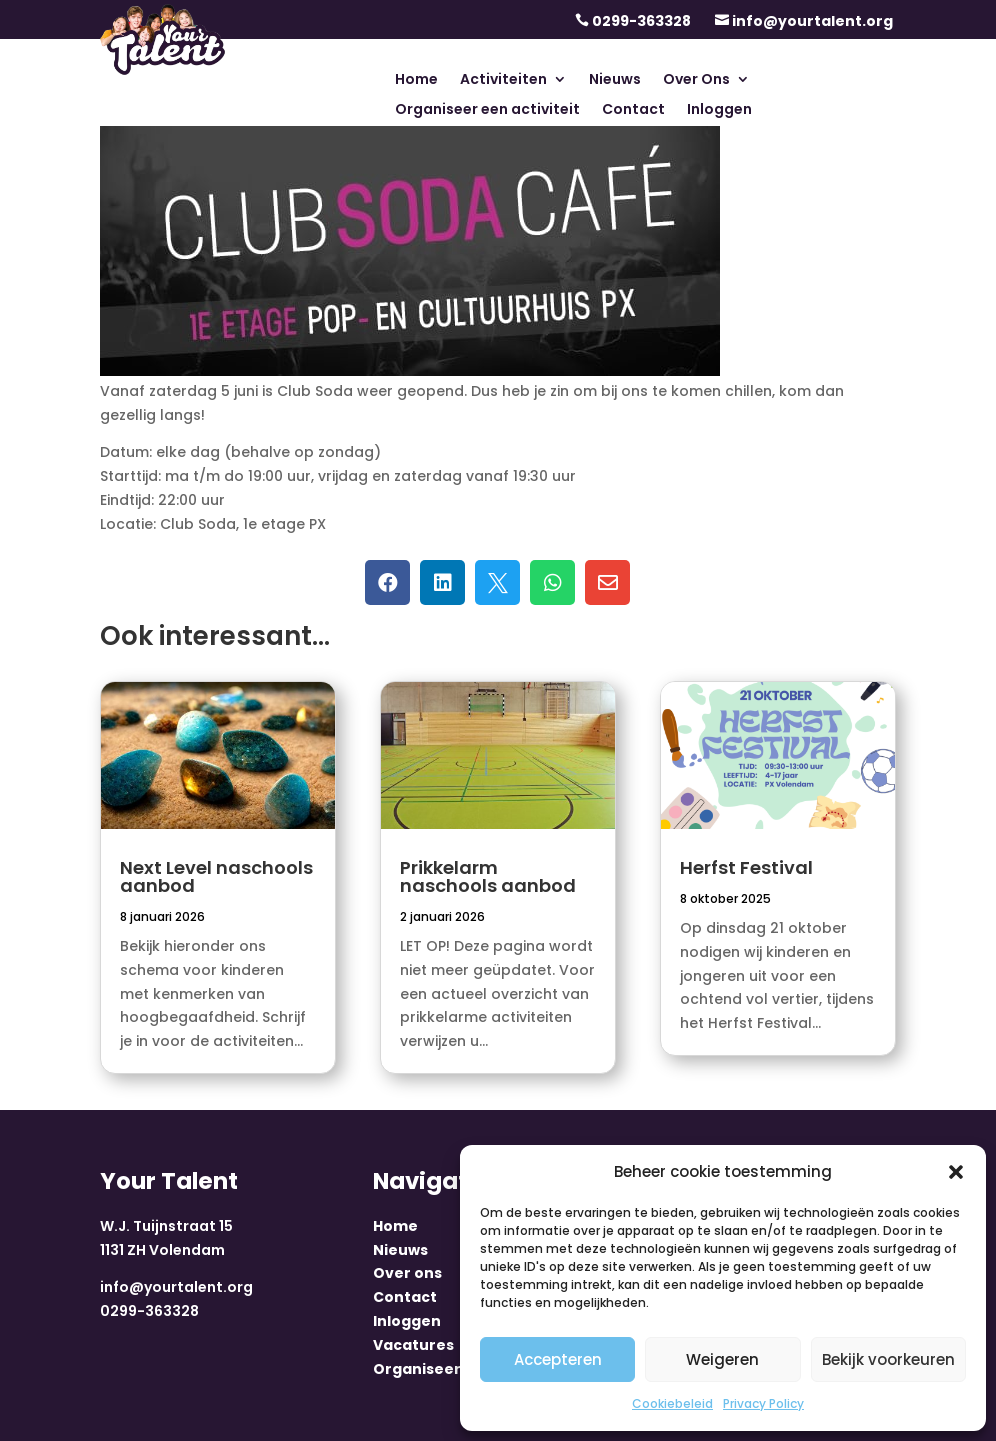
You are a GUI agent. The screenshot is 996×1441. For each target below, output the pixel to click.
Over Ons (696, 80)
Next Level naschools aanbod (216, 876)
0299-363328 (641, 21)
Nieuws (615, 80)
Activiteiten (503, 80)
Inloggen (719, 110)
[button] (956, 1172)
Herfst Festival (746, 867)
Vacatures (413, 1345)
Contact (633, 110)
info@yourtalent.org (812, 21)
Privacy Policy (763, 1403)
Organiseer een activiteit (487, 110)
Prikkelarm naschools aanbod (488, 876)
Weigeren (722, 1359)
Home (416, 80)
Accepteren (558, 1359)
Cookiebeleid (672, 1403)
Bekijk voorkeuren (888, 1359)
